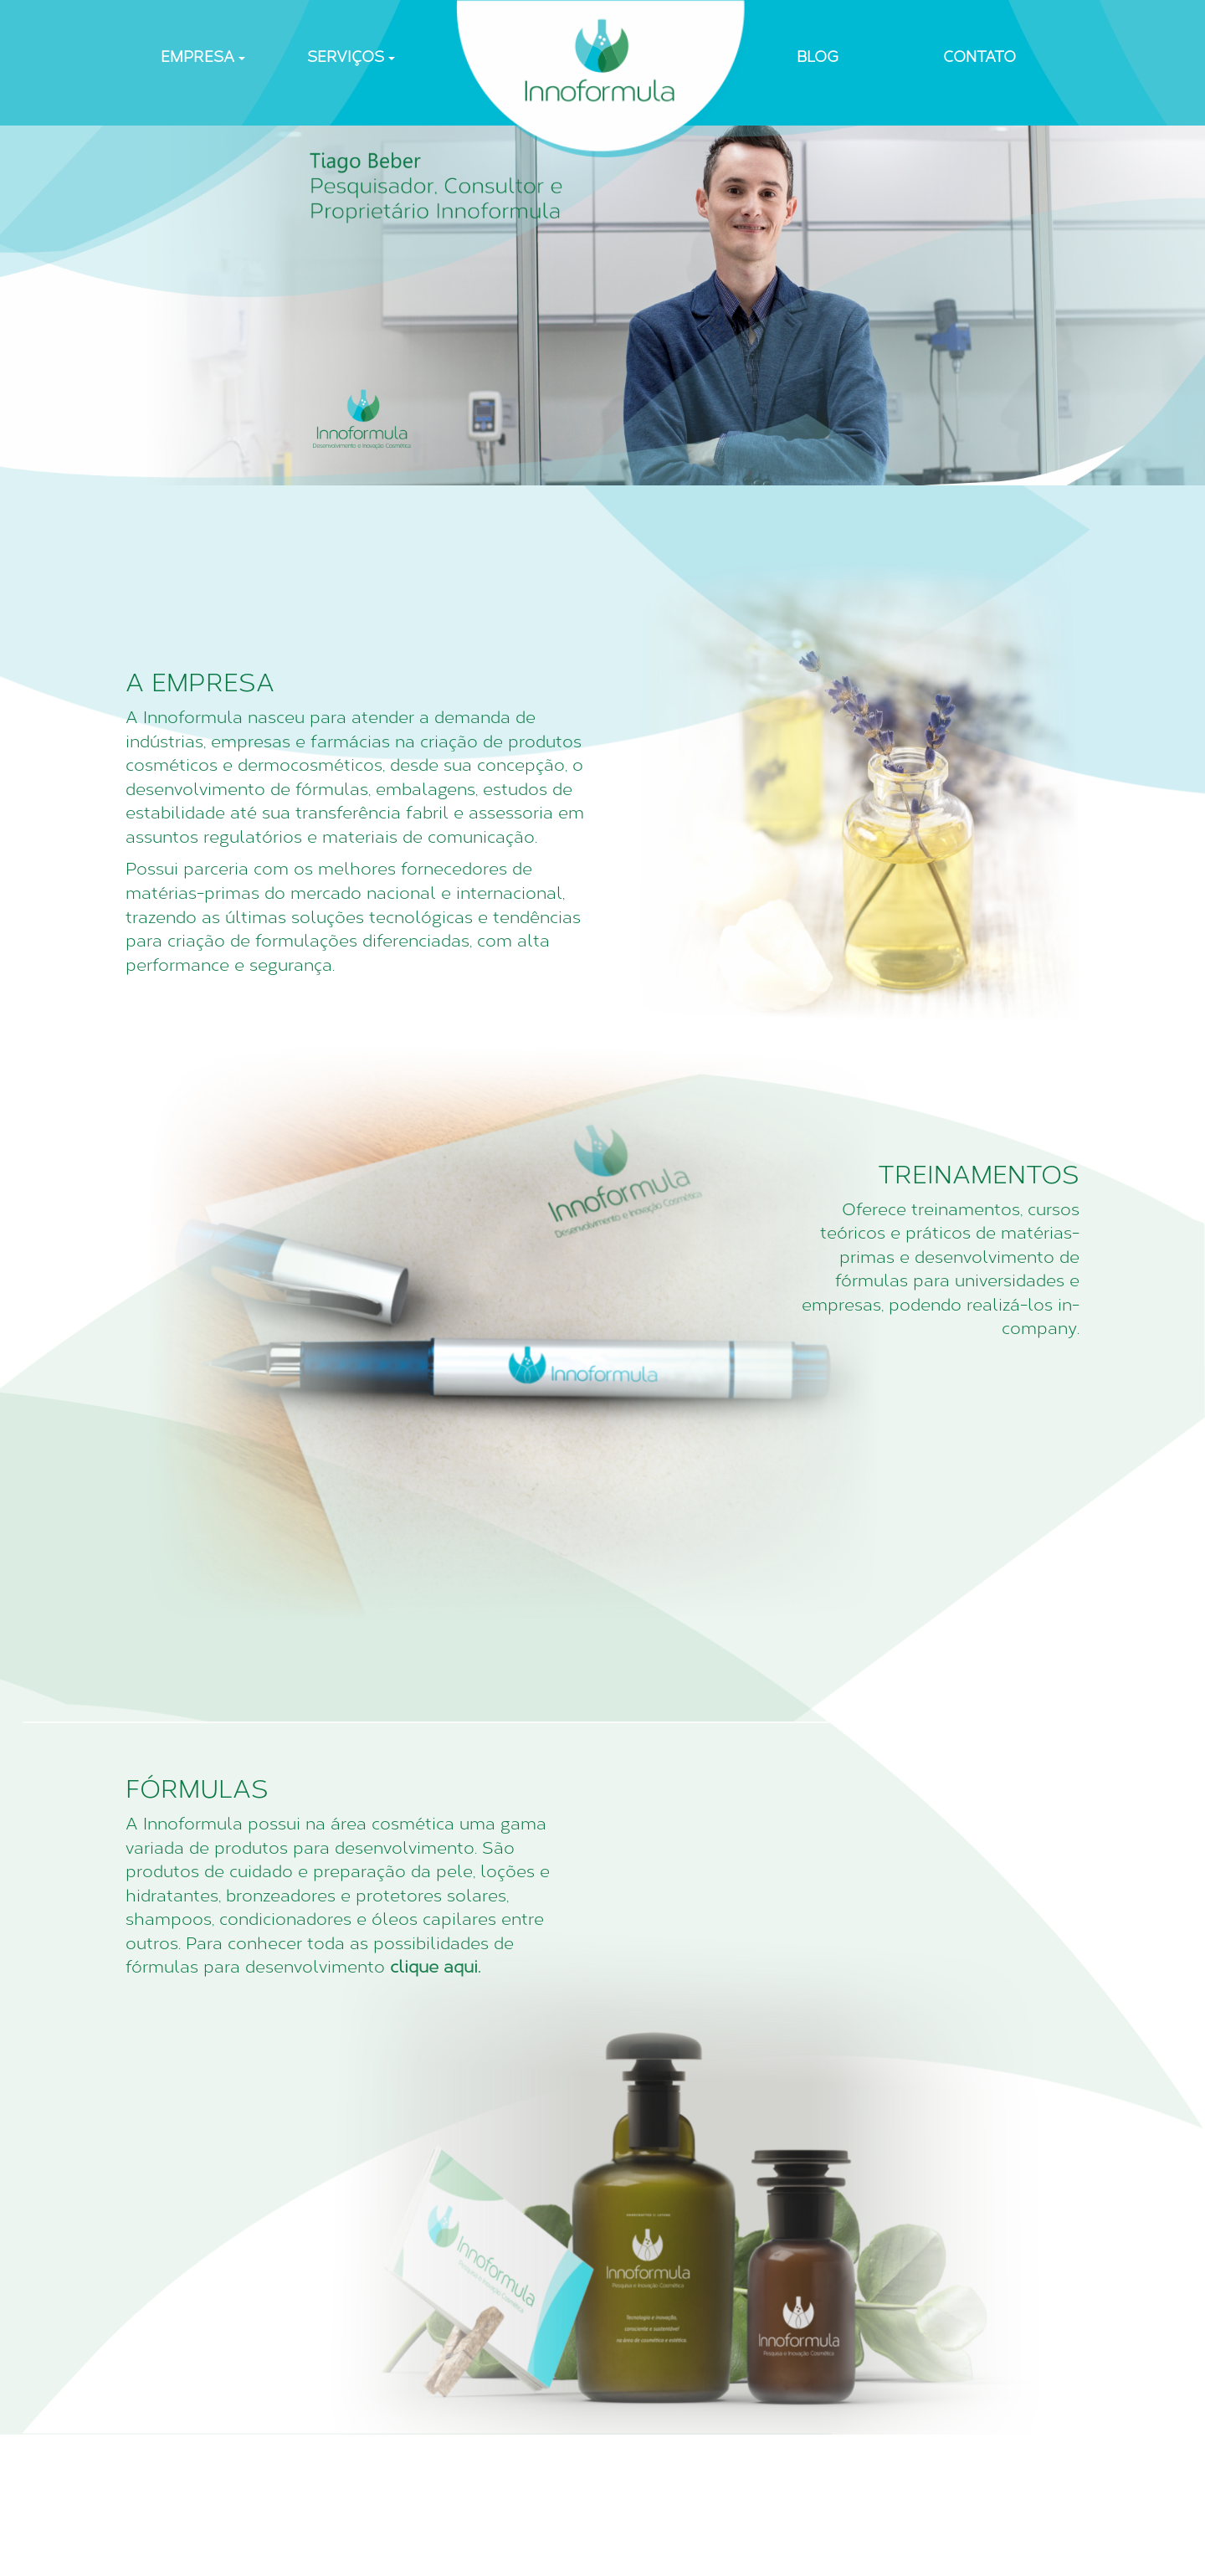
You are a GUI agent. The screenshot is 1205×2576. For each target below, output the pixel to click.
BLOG (817, 57)
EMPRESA (203, 57)
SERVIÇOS (351, 57)
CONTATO (979, 57)
